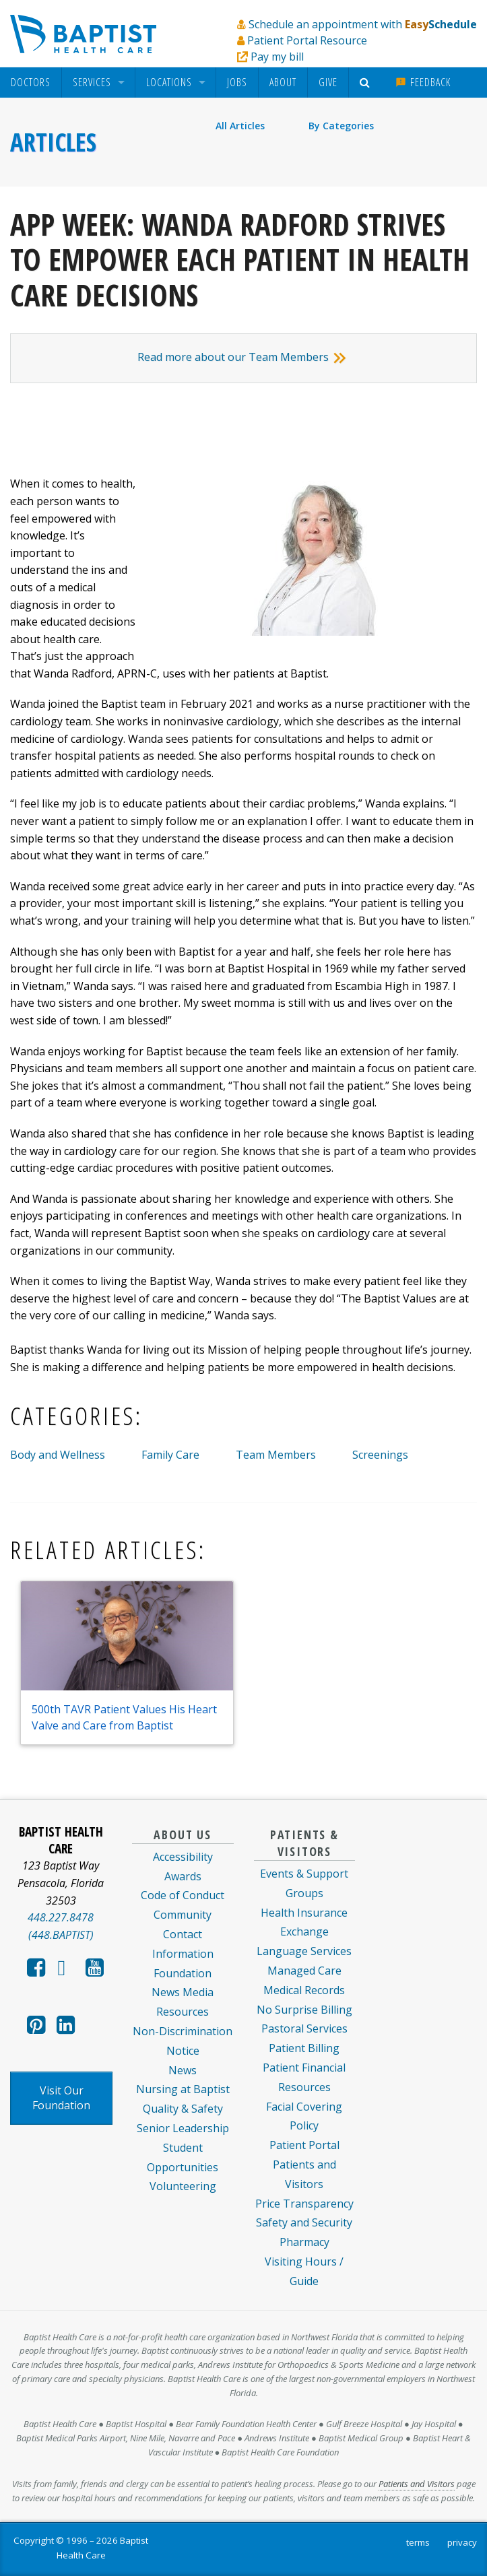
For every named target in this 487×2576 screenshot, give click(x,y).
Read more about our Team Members (243, 357)
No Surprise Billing (304, 2009)
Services (92, 82)
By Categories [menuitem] (341, 125)
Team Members (276, 1454)
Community (183, 1914)
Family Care (170, 1454)
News (182, 2070)
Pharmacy (304, 2242)
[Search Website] (367, 82)
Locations (169, 82)
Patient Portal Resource (307, 40)
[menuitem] (30, 82)
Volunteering (183, 2186)
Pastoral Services (304, 2028)
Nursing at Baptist (183, 2089)
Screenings (380, 1454)
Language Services (304, 1951)
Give (328, 82)
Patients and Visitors (417, 2484)
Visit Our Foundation (61, 2098)
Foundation (183, 1973)
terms (418, 2542)
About (282, 82)
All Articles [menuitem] (240, 125)
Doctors (31, 82)
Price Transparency (304, 2203)
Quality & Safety (183, 2108)
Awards (182, 1876)
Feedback (423, 82)
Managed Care (304, 1970)
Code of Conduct (182, 1895)
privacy (462, 2542)
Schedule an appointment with (363, 24)
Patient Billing (304, 2048)
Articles (53, 142)
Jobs (237, 82)
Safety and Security (304, 2222)
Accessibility (183, 1856)
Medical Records (304, 1990)
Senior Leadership (183, 2128)
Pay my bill (277, 56)
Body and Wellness (57, 1454)
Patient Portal (304, 2145)
